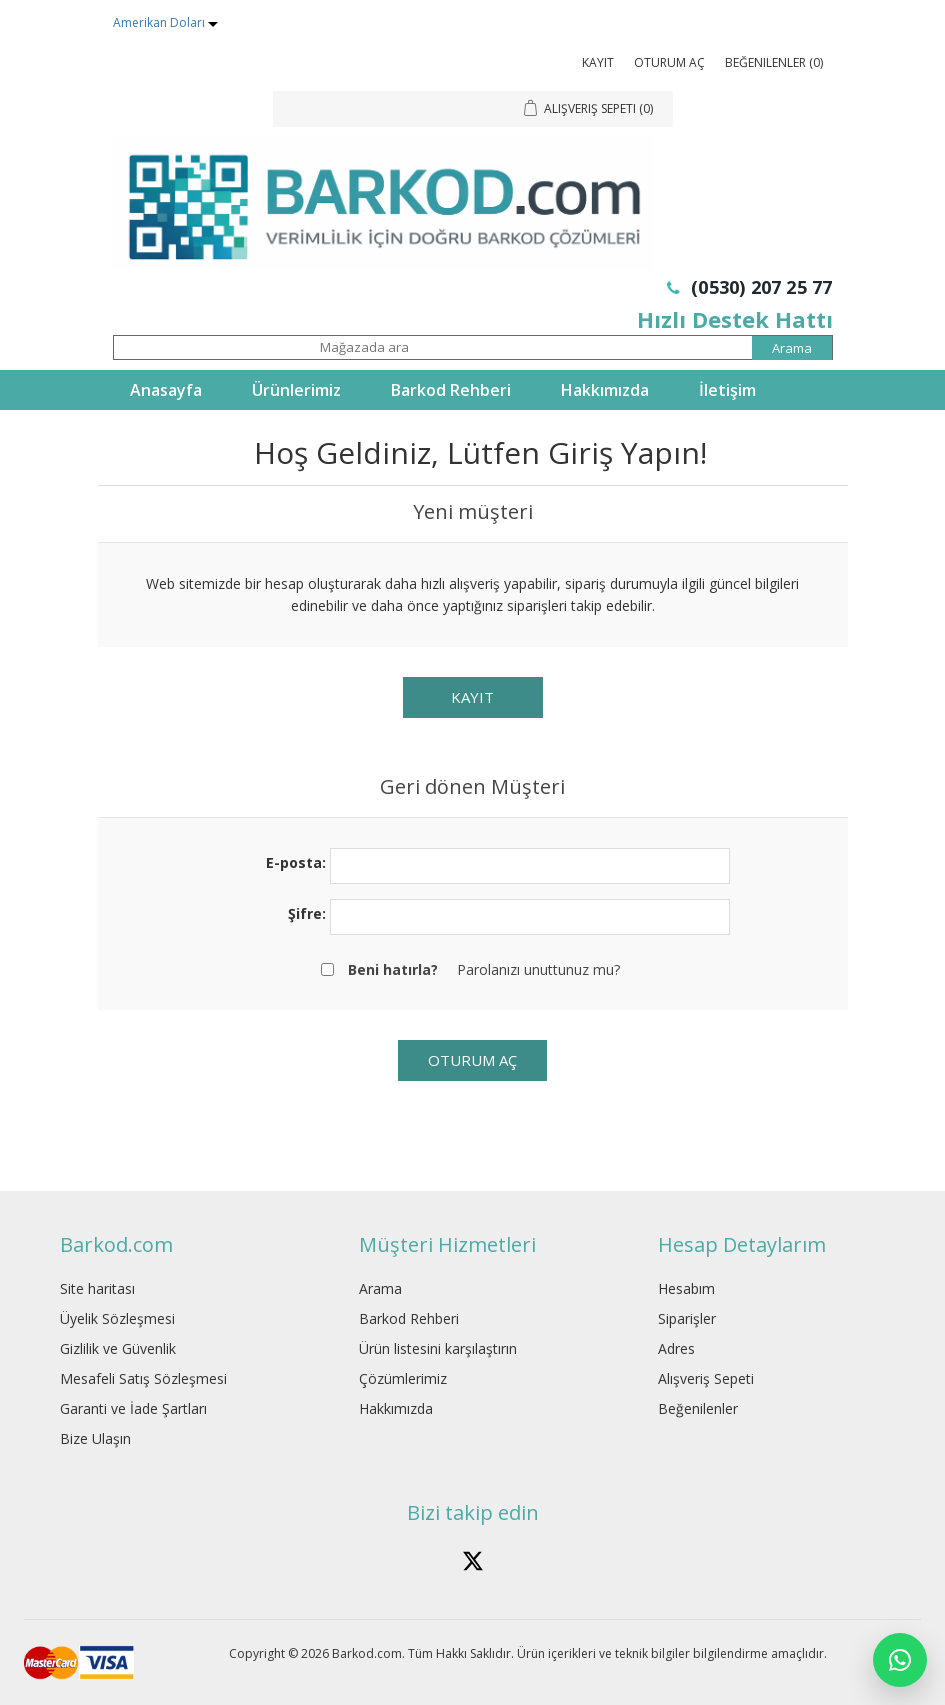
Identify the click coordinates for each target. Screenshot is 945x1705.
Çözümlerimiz (403, 1378)
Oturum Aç (669, 62)
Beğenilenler (698, 1408)
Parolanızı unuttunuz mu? (538, 969)
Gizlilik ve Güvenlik (118, 1348)
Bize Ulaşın (95, 1438)
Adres (676, 1348)
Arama (380, 1288)
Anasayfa (166, 390)
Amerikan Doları (160, 22)
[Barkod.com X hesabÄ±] (473, 1561)
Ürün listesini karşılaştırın (438, 1348)
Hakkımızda (605, 390)
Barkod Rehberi (451, 390)
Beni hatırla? (393, 969)
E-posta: (296, 862)
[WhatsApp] (900, 1660)
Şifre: (307, 913)
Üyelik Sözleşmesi (117, 1318)
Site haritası (97, 1288)
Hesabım (686, 1288)
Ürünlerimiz (296, 390)
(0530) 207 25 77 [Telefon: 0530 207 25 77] (750, 287)
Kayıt (598, 62)
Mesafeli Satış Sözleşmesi (143, 1378)
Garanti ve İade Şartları (133, 1408)
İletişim (727, 390)
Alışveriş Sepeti (706, 1378)
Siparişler (687, 1318)
